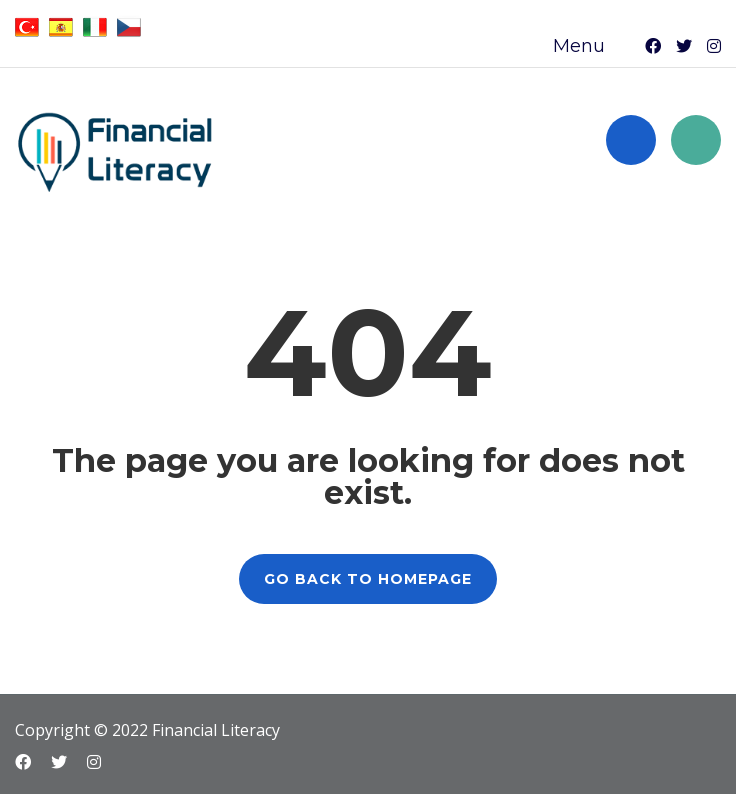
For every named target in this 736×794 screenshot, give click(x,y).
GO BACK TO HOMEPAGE (368, 579)
